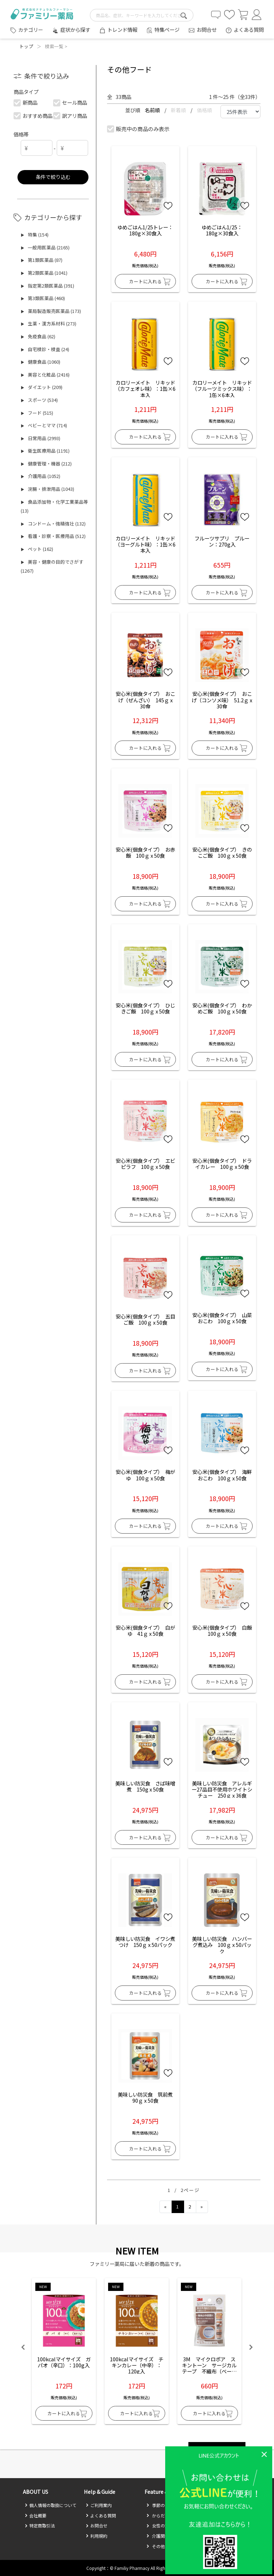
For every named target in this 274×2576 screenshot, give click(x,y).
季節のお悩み (162, 2505)
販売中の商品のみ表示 (138, 129)
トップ (26, 46)
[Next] (202, 2207)
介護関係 (157, 2536)
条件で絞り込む (53, 176)
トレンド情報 (122, 29)
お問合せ (207, 29)
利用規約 (96, 2536)
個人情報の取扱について (50, 2505)
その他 (155, 2546)
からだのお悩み (164, 2515)
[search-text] (141, 15)
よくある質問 (249, 29)
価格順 (204, 110)
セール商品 (70, 102)
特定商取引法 (40, 2525)
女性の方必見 (162, 2525)
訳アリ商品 (70, 115)
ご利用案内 (99, 2505)
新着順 (179, 110)
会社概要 (35, 2515)
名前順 (153, 110)
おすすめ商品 (33, 115)
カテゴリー (30, 29)
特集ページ (166, 29)
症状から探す (75, 29)
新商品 (25, 102)
